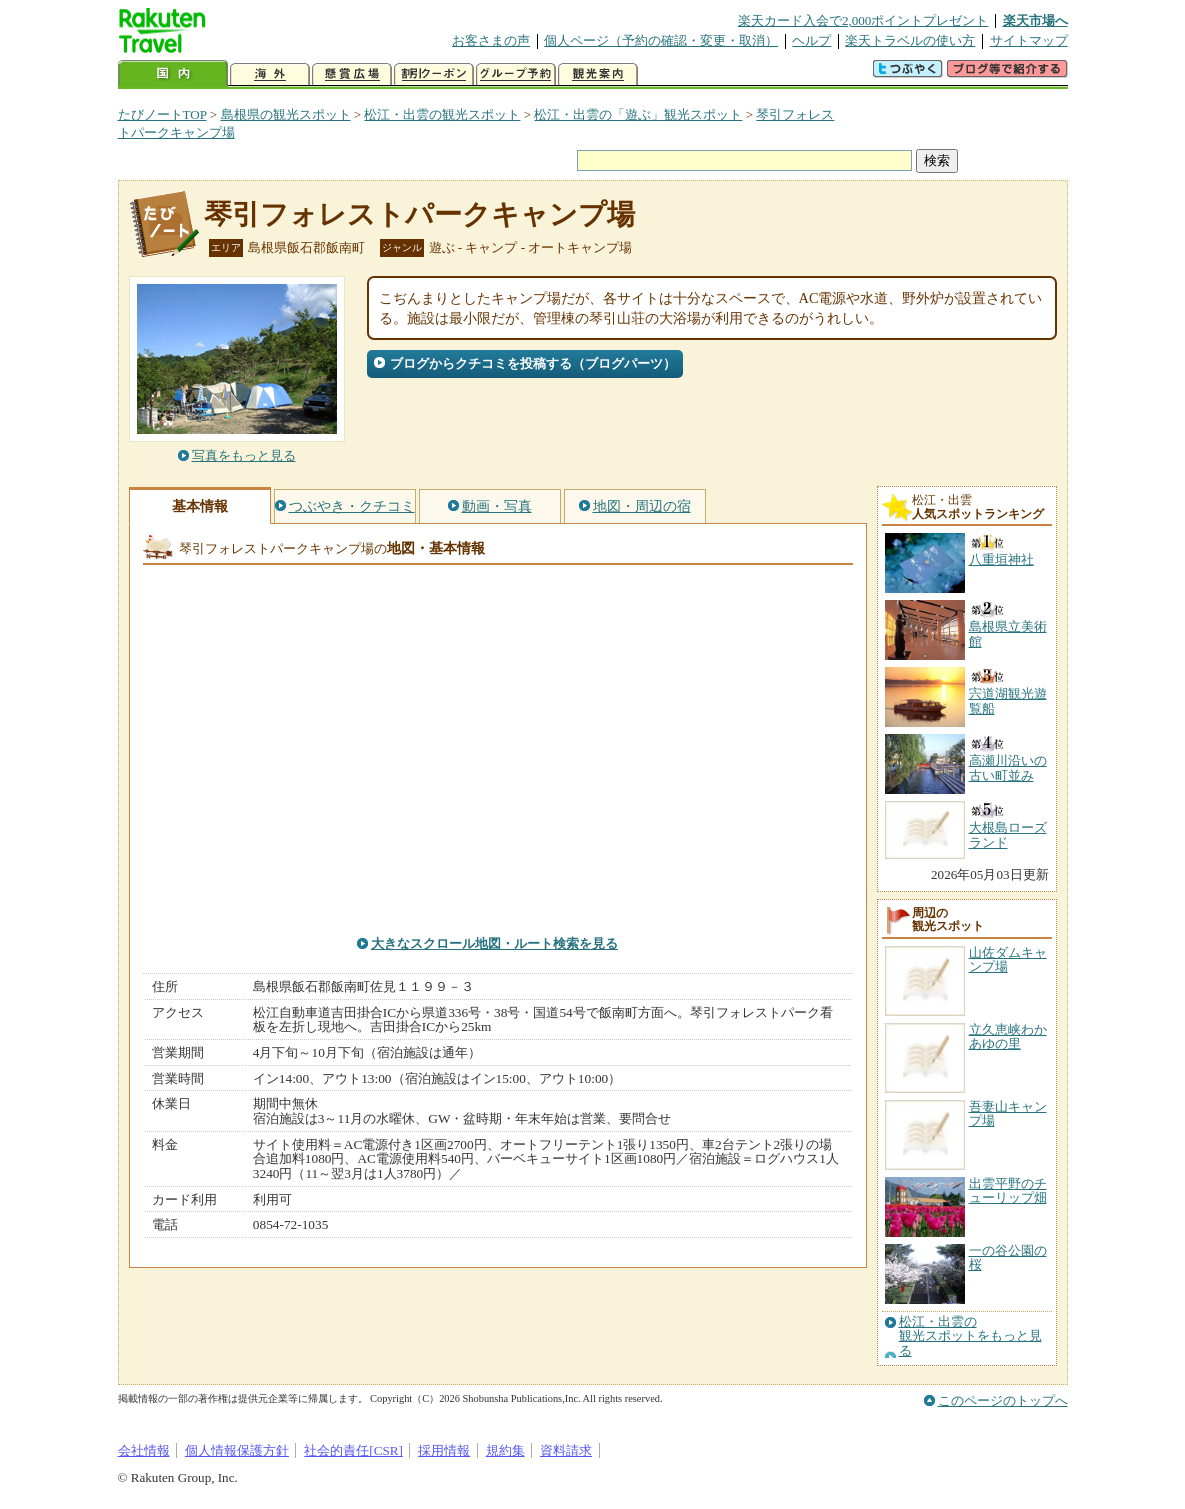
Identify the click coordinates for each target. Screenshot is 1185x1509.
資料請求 (566, 1450)
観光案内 (598, 74)
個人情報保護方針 (237, 1450)
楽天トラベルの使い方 (910, 40)
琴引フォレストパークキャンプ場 (419, 214)
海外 (270, 74)
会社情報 (144, 1450)
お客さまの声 (491, 40)
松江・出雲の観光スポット (442, 114)
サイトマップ (1029, 40)
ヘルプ (811, 40)
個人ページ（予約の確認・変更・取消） (661, 40)
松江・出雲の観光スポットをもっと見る (970, 1336)
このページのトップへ (1003, 1400)
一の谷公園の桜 (1008, 1257)
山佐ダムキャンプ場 (1008, 959)
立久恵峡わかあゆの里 (1008, 1036)
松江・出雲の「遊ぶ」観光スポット (638, 114)
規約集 (505, 1450)
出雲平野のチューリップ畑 (1008, 1190)
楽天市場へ (1035, 20)
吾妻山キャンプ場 (1008, 1113)
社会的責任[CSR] (353, 1450)
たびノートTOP (162, 114)
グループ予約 (516, 74)
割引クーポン (434, 74)
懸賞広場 (352, 74)
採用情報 (444, 1450)
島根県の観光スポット (286, 114)
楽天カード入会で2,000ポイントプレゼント (863, 20)
